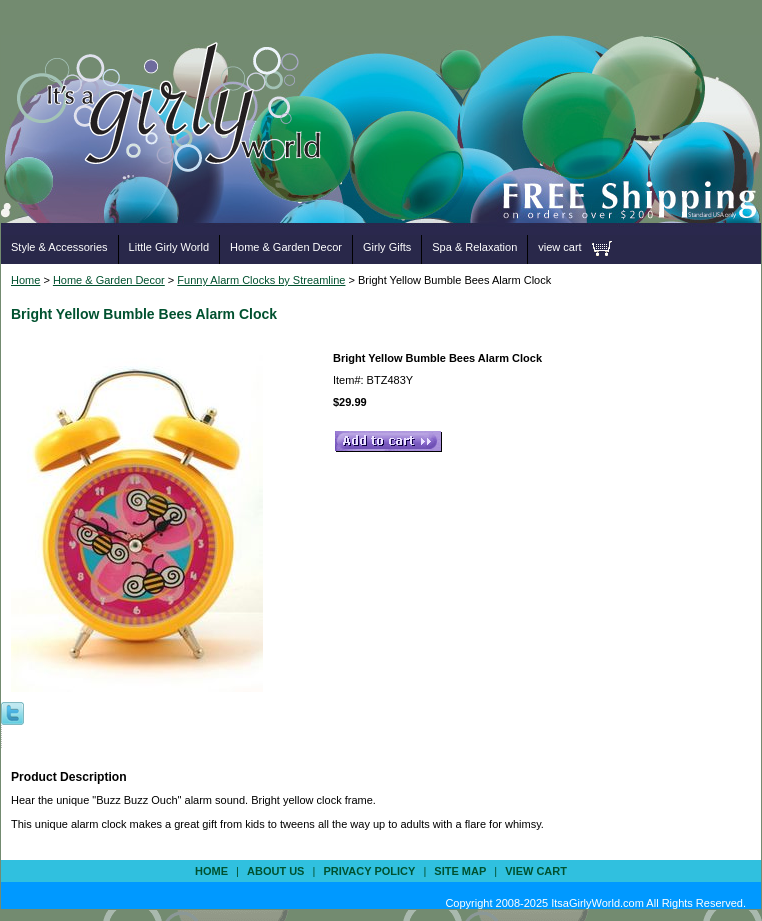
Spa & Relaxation (474, 247)
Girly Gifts (387, 247)
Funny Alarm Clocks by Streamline (261, 280)
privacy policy (369, 871)
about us (275, 871)
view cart (559, 247)
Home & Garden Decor (286, 247)
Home (25, 280)
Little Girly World (169, 247)
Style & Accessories (59, 247)
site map (460, 871)
